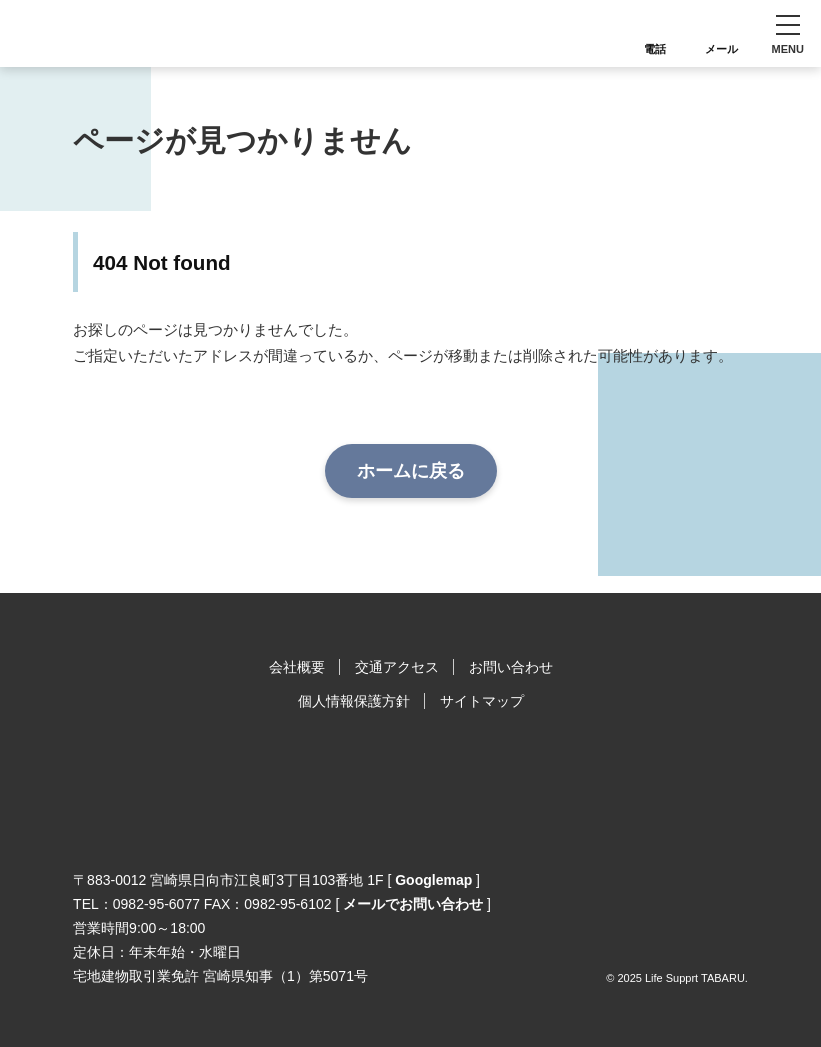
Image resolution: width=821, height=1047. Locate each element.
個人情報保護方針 (354, 701)
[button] (787, 33)
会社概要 (297, 667)
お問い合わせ (511, 667)
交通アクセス (397, 667)
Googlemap (433, 880)
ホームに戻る (411, 471)
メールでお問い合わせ (413, 904)
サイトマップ (482, 701)
